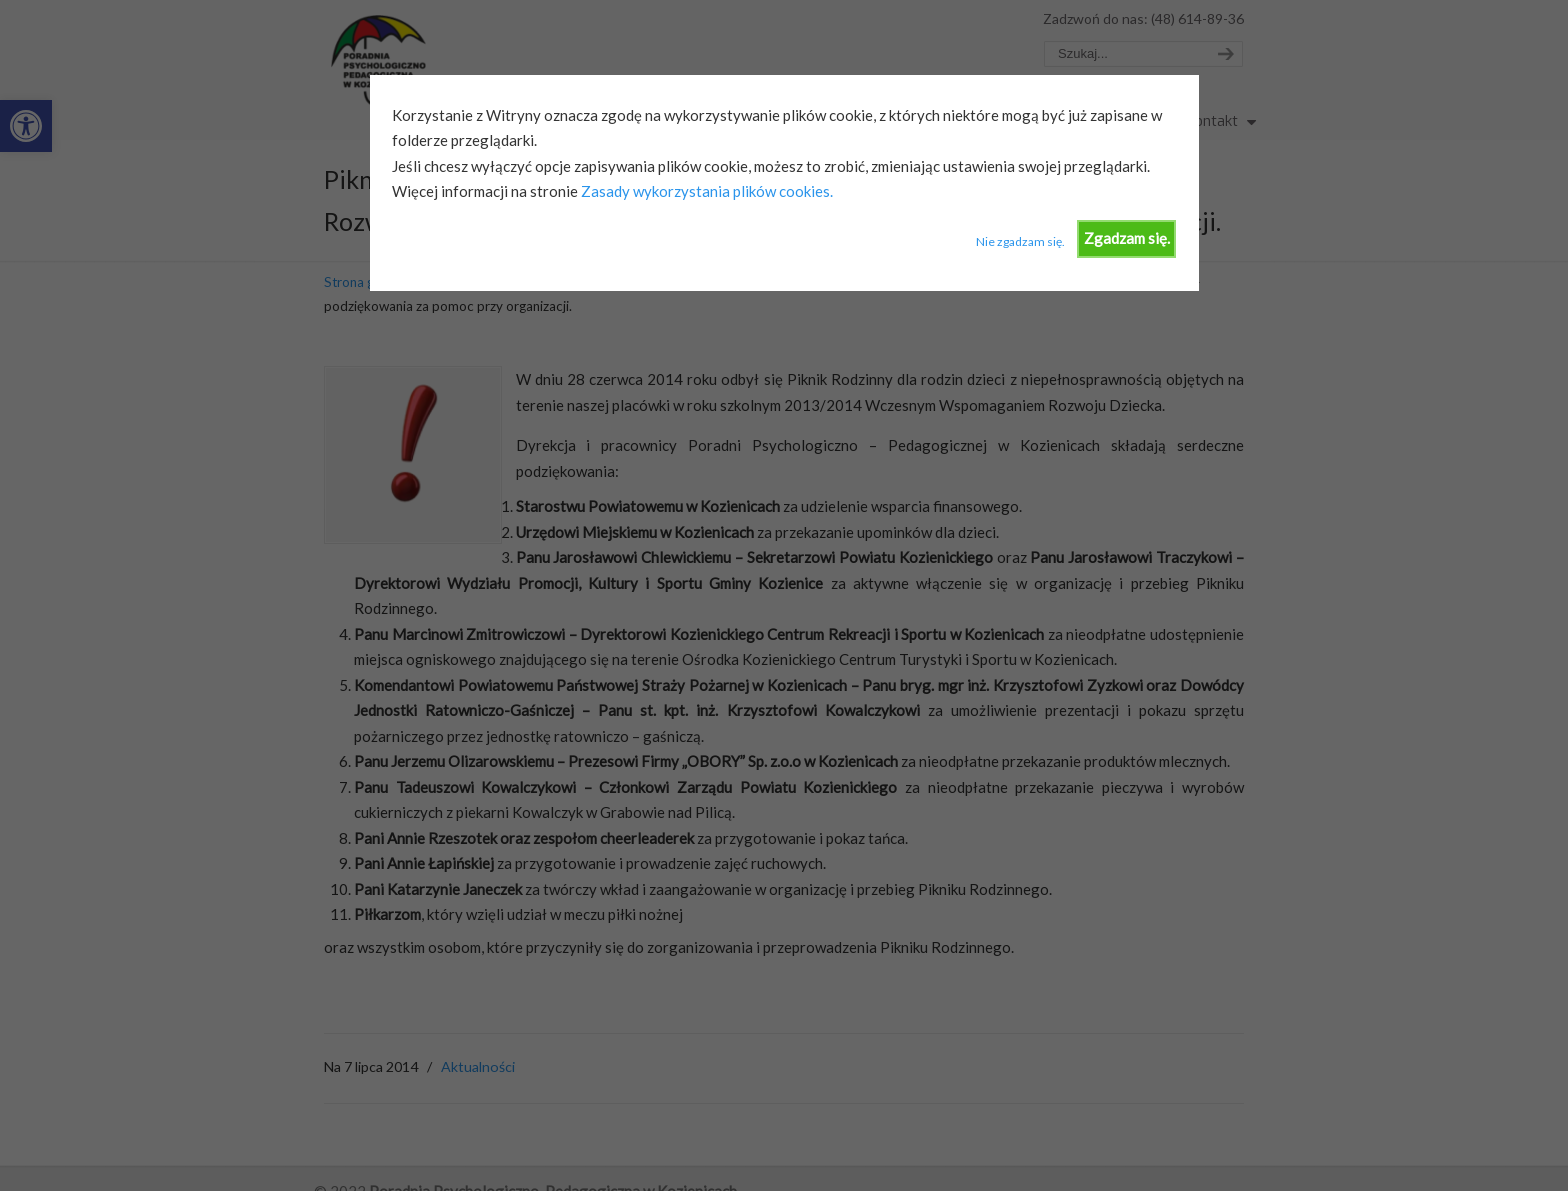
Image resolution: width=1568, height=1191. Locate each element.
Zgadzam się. (1127, 238)
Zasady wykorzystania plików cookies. (705, 191)
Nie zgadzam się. (1020, 241)
